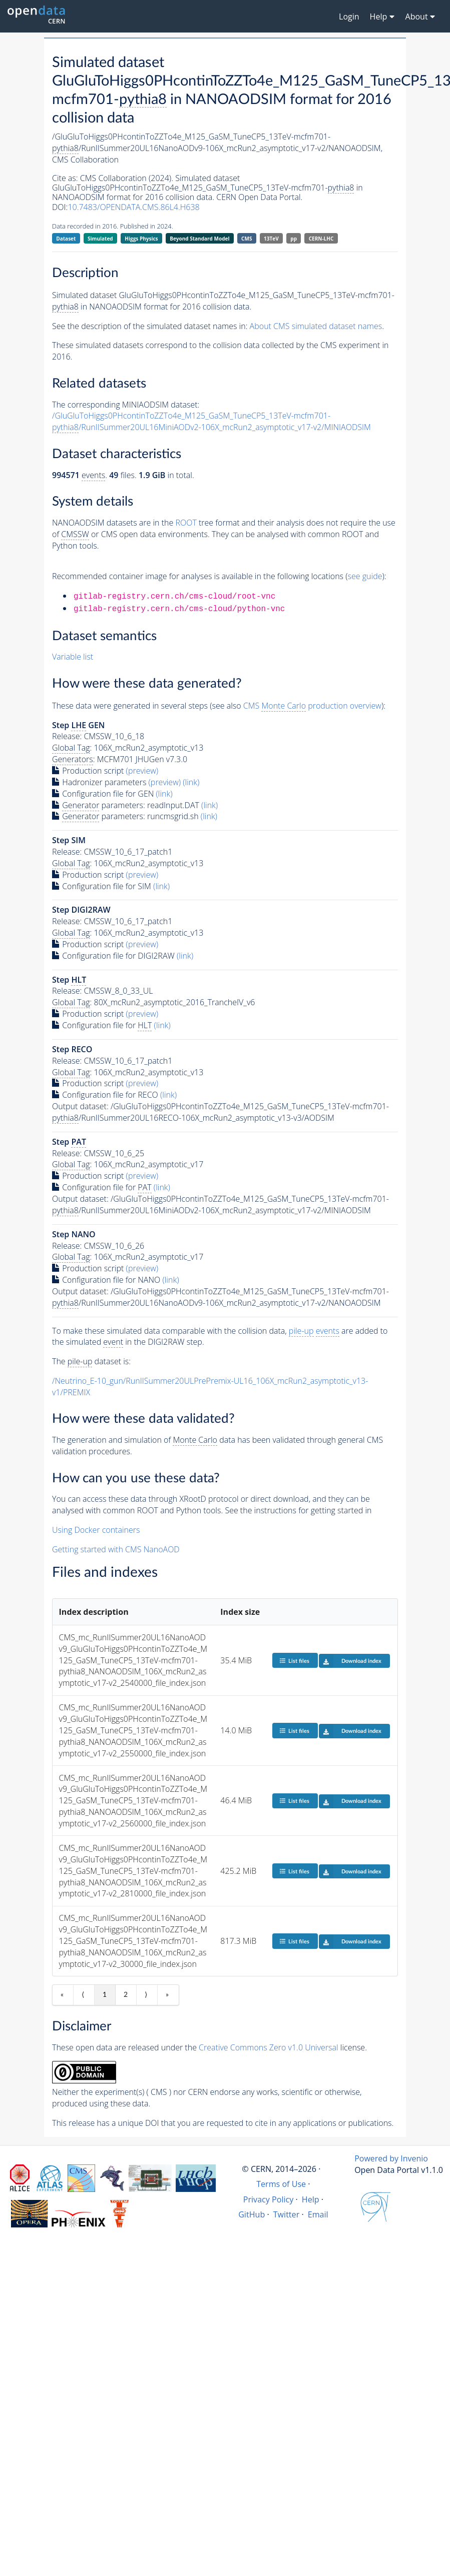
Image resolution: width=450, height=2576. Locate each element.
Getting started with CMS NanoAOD (116, 1549)
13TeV (271, 238)
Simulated (100, 238)
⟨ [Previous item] (83, 1994)
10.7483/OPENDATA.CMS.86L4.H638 (133, 207)
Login (349, 16)
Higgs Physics (141, 238)
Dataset (66, 238)
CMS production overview (312, 706)
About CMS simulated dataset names (316, 326)
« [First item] (62, 1994)
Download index (350, 1661)
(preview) (142, 770)
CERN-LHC (321, 238)
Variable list (72, 656)
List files (294, 1660)
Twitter (286, 2214)
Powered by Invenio (391, 2158)
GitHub (251, 2214)
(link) (191, 782)
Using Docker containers (96, 1529)
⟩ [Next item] (146, 1994)
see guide (365, 576)
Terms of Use (281, 2183)
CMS (246, 238)
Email (318, 2214)
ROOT (185, 522)
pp (293, 238)
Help (310, 2199)
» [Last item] (167, 1994)
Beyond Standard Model (199, 238)
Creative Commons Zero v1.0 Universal (268, 2047)
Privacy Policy (268, 2199)
